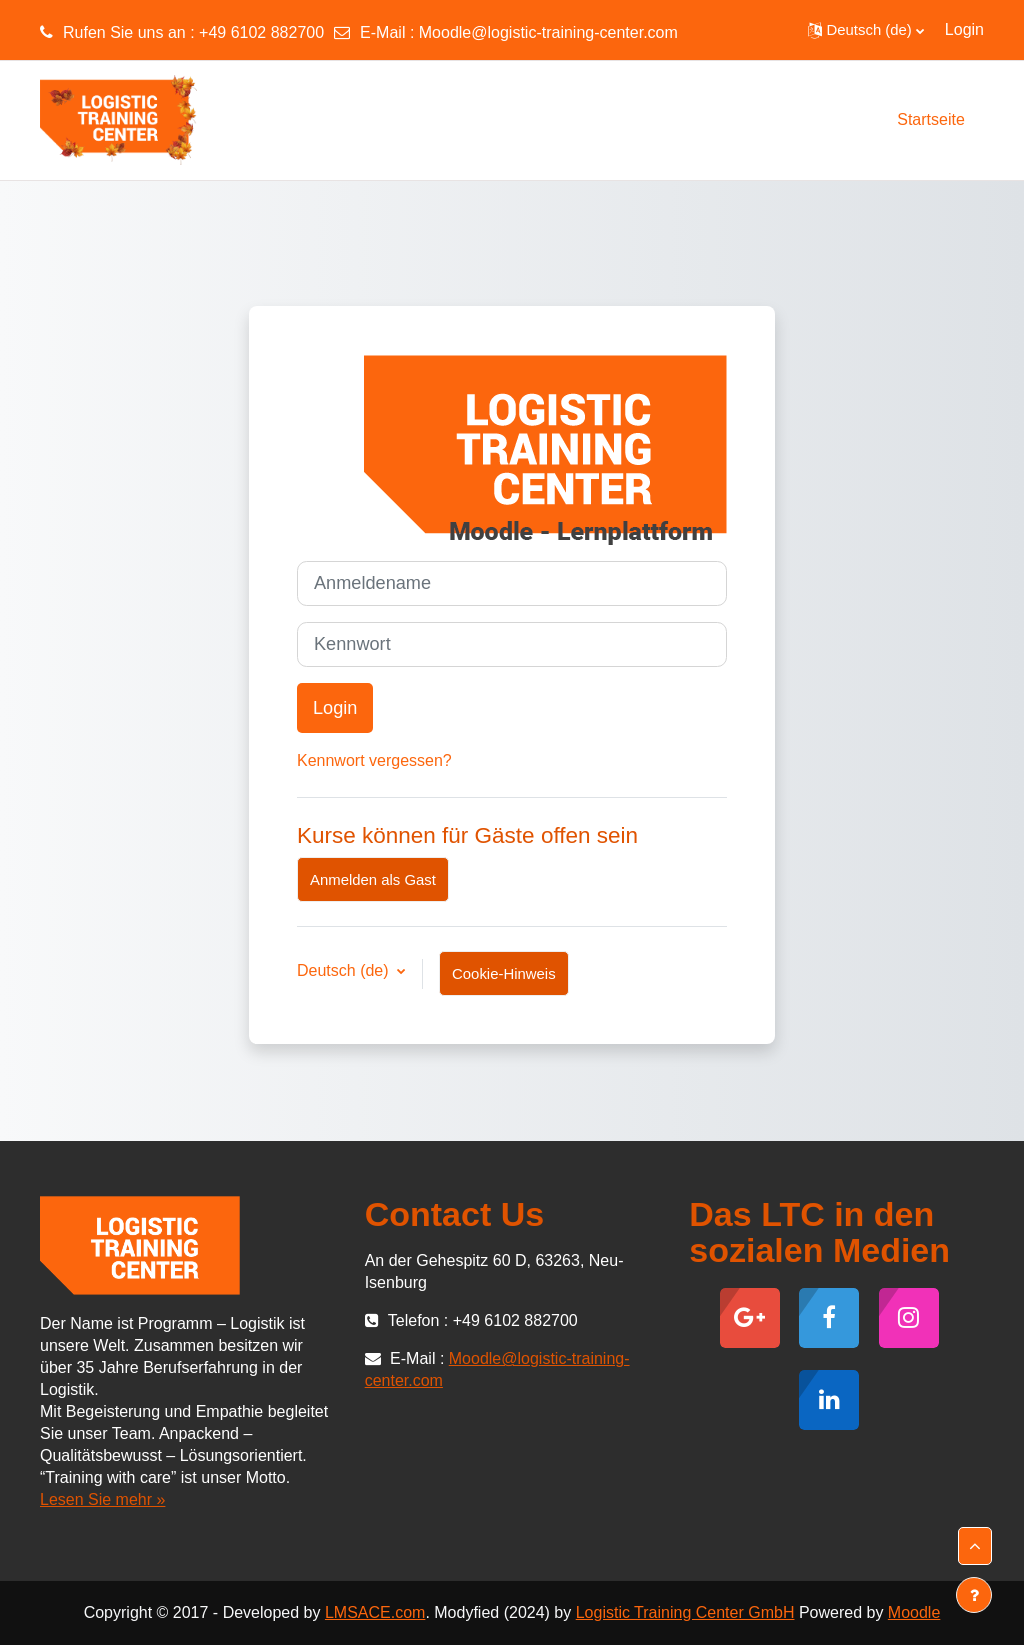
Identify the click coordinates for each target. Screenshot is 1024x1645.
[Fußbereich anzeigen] (974, 1595)
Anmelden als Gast (373, 879)
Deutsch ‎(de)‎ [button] (345, 970)
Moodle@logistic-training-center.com (548, 32)
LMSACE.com (375, 1612)
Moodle (914, 1612)
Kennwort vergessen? (374, 760)
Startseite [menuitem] (931, 119)
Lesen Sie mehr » (102, 1499)
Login (964, 29)
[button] (866, 30)
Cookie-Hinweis (504, 973)
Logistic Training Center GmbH (685, 1612)
